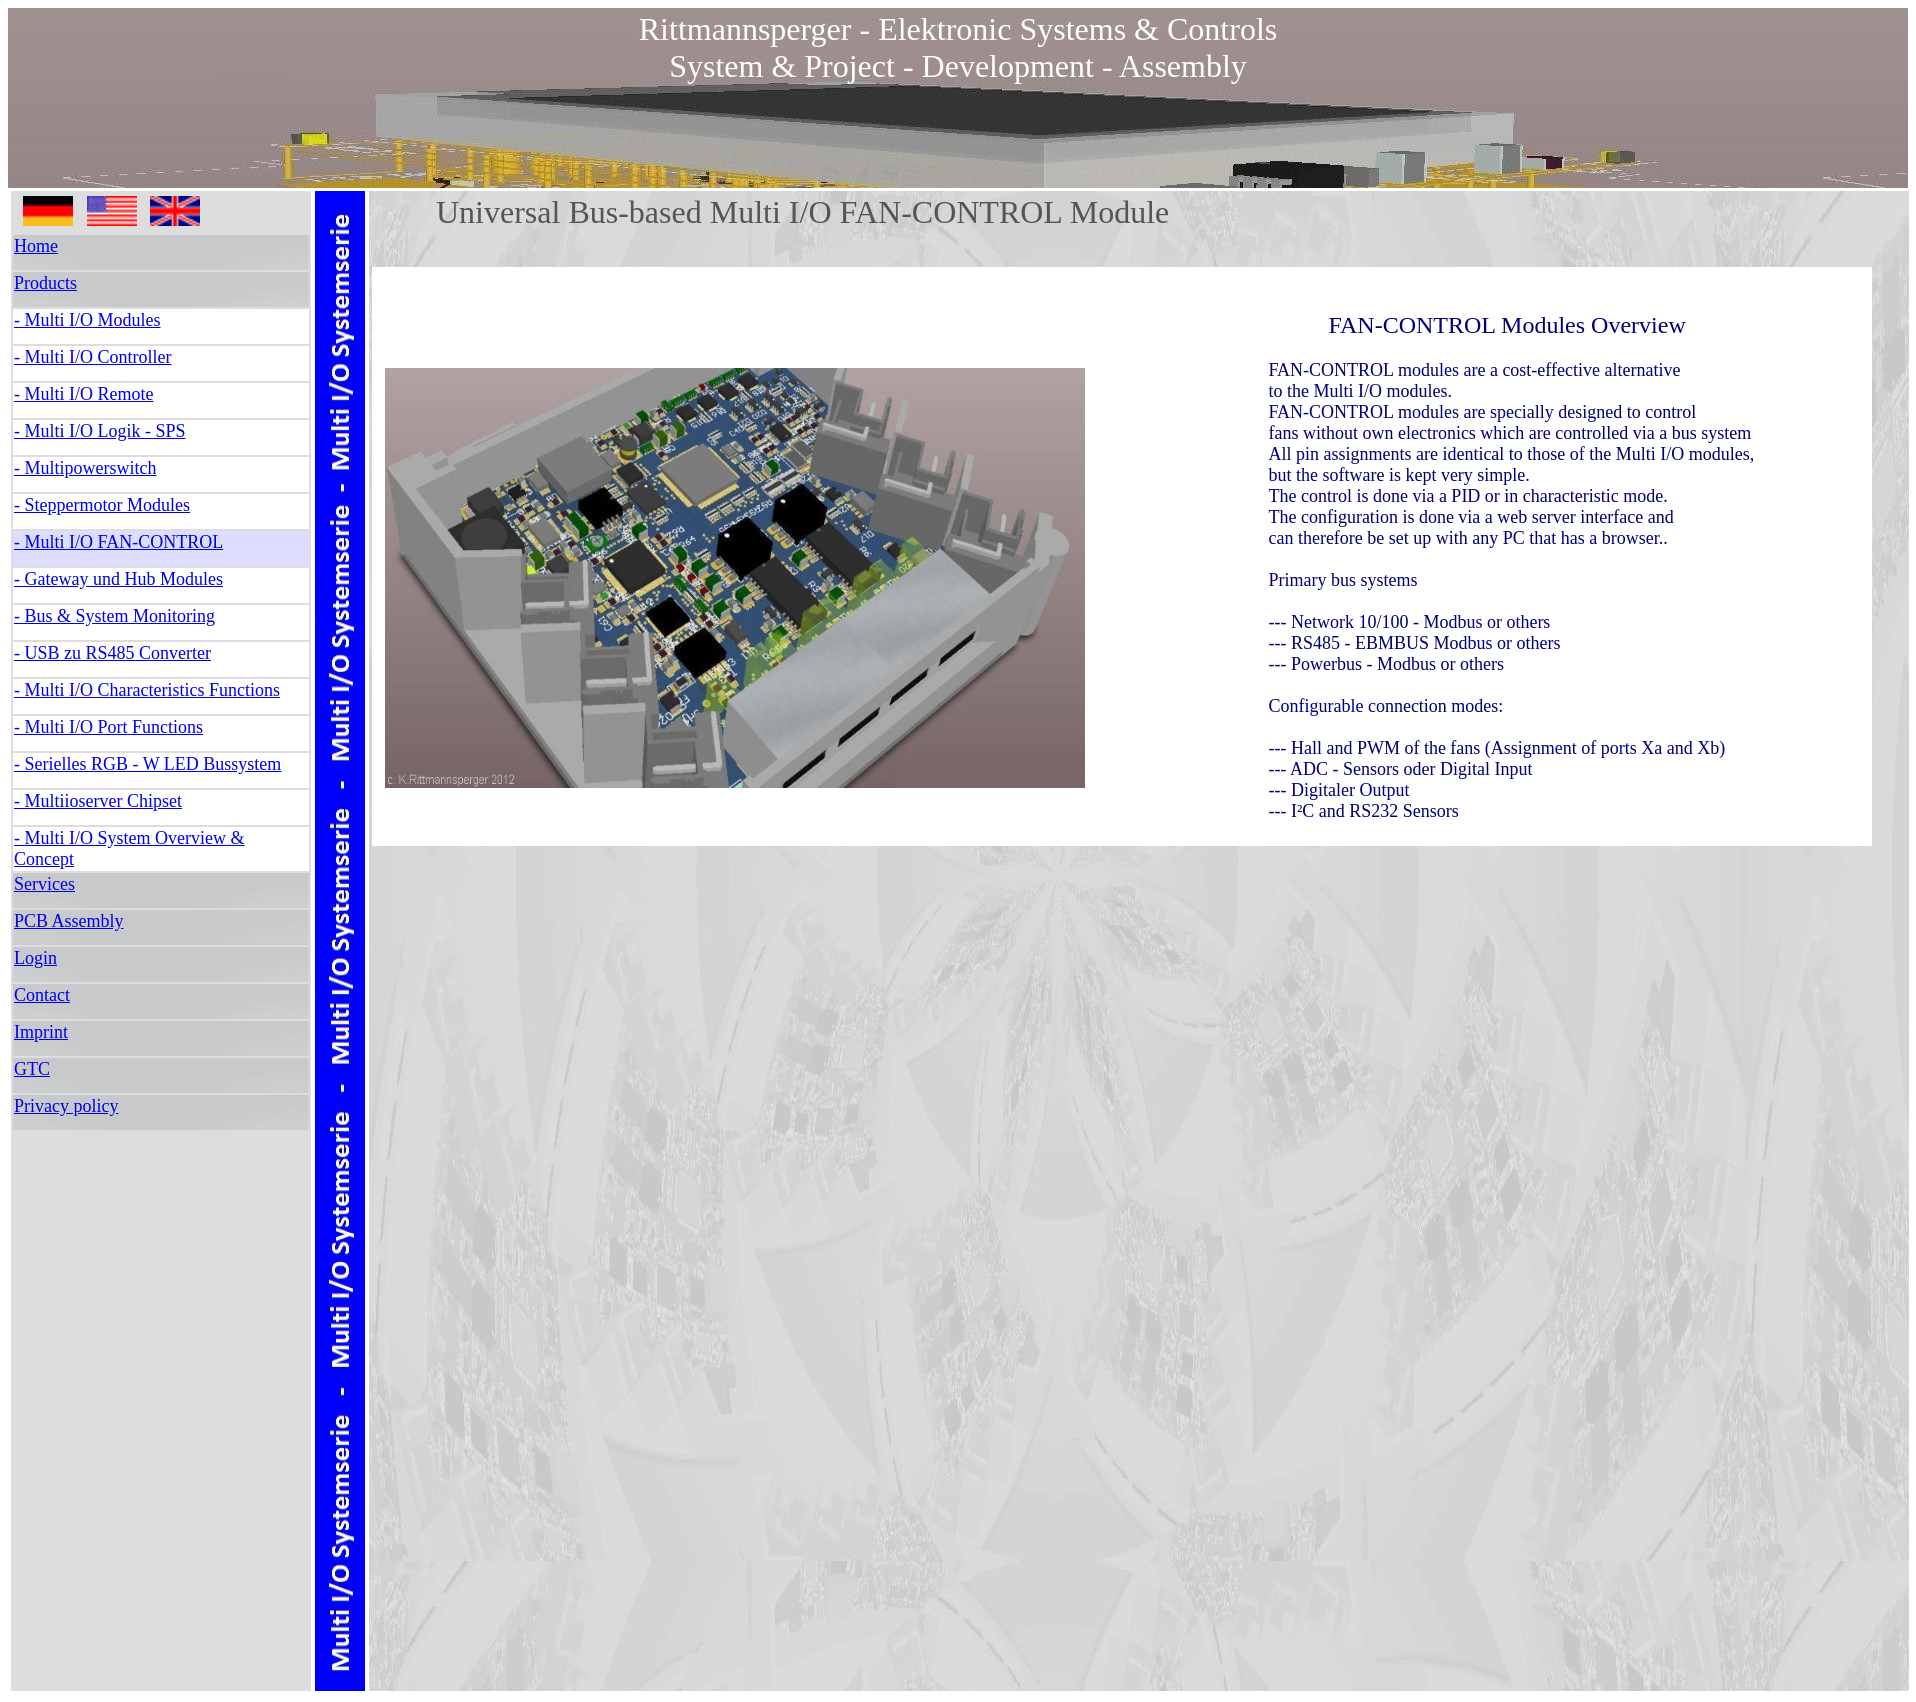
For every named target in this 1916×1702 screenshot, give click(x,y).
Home (36, 246)
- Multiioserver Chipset (98, 801)
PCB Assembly (69, 921)
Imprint (41, 1032)
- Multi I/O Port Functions (108, 727)
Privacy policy (66, 1106)
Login (35, 958)
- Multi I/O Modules (87, 320)
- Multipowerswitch (85, 468)
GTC (32, 1069)
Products (45, 283)
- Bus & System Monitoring (114, 616)
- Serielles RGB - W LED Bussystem (147, 764)
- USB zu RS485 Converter (112, 653)
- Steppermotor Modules (102, 505)
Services (44, 884)
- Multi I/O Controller (92, 357)
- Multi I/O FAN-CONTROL (118, 542)
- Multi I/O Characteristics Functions (147, 690)
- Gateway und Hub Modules (118, 579)
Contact (42, 995)
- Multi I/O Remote (83, 394)
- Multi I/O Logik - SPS (100, 431)
